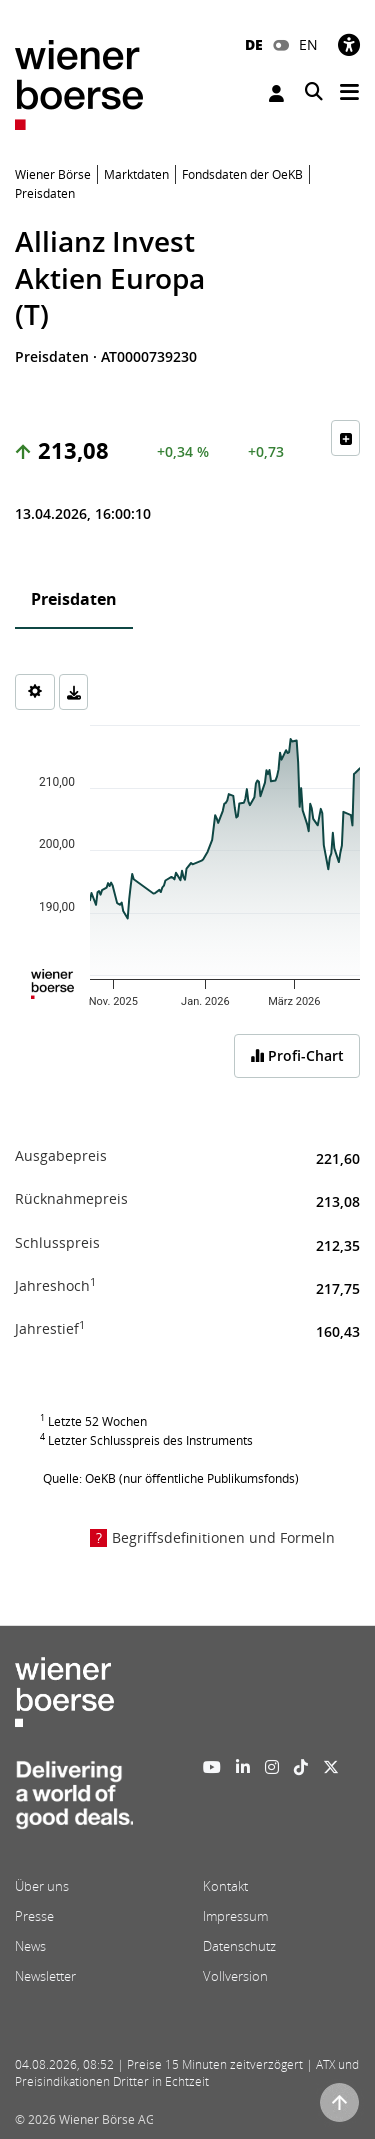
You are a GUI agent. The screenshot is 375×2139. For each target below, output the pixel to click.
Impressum (235, 1916)
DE (254, 44)
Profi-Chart (297, 1055)
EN (308, 44)
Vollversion (235, 1976)
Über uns (42, 1886)
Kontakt (225, 1886)
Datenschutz (239, 1946)
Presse (34, 1916)
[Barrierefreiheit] (349, 44)
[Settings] (35, 692)
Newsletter (45, 1976)
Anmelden (276, 93)
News (30, 1946)
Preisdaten (74, 599)
